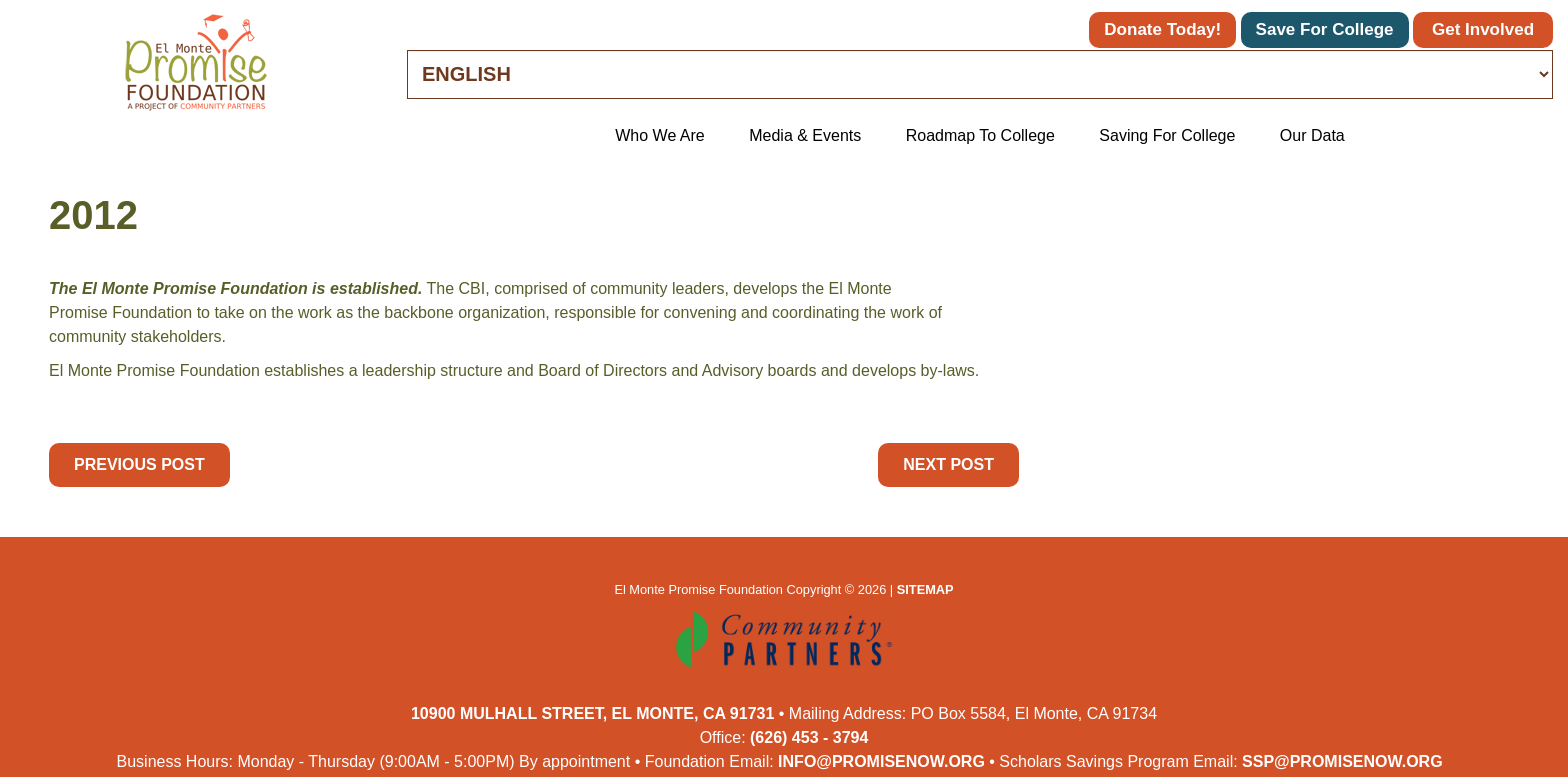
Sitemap (925, 589)
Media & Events (805, 135)
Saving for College (1167, 135)
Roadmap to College (980, 135)
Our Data (1312, 135)
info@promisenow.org (881, 761)
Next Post (948, 464)
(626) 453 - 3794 (809, 737)
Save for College (1325, 29)
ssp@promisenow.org (1342, 761)
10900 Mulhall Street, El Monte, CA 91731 (592, 713)
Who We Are (660, 135)
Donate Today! (1162, 29)
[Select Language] (980, 74)
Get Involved (1483, 29)
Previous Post (139, 464)
